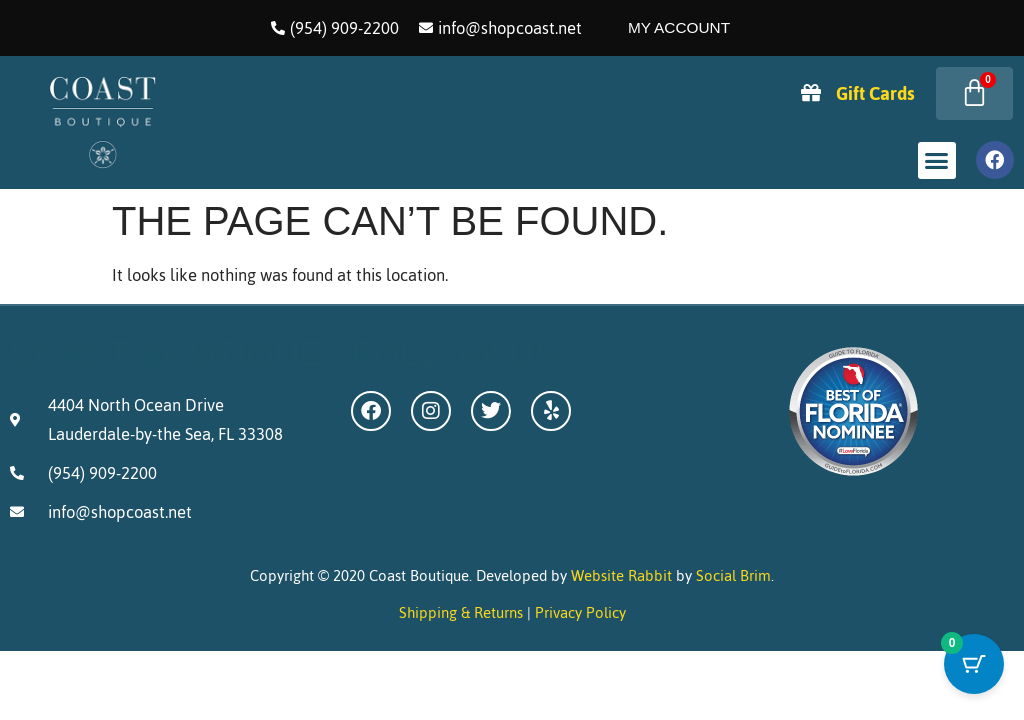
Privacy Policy (580, 612)
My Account (679, 27)
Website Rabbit (621, 575)
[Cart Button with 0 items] (974, 670)
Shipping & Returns (461, 612)
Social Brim (733, 575)
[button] (937, 161)
